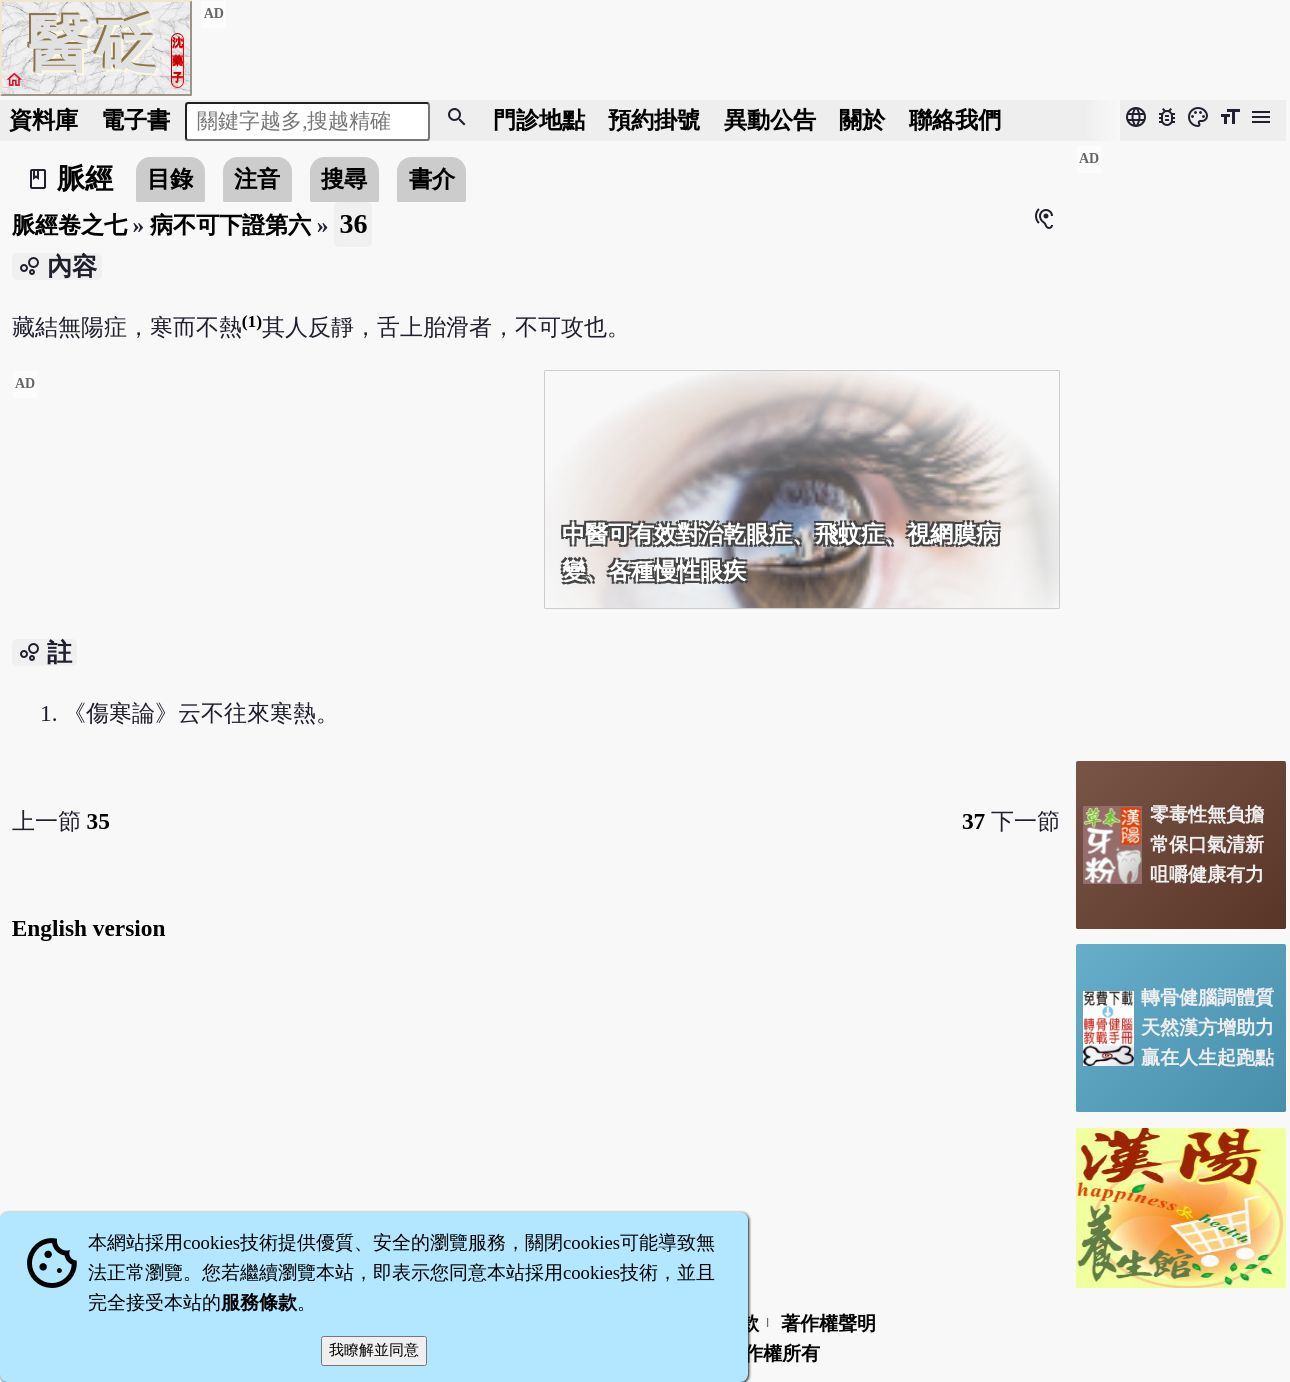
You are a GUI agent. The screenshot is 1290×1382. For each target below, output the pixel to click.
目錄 (170, 179)
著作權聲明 (828, 1323)
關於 (862, 120)
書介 (432, 179)
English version (89, 928)
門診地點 (539, 120)
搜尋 (344, 179)
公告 (770, 120)
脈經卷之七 (69, 225)
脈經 (85, 178)
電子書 (135, 120)
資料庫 (43, 120)
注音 (257, 179)
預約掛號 (654, 120)
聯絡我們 (955, 120)
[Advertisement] (270, 510)
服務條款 (259, 1302)
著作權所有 (772, 1353)
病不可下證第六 (230, 225)
